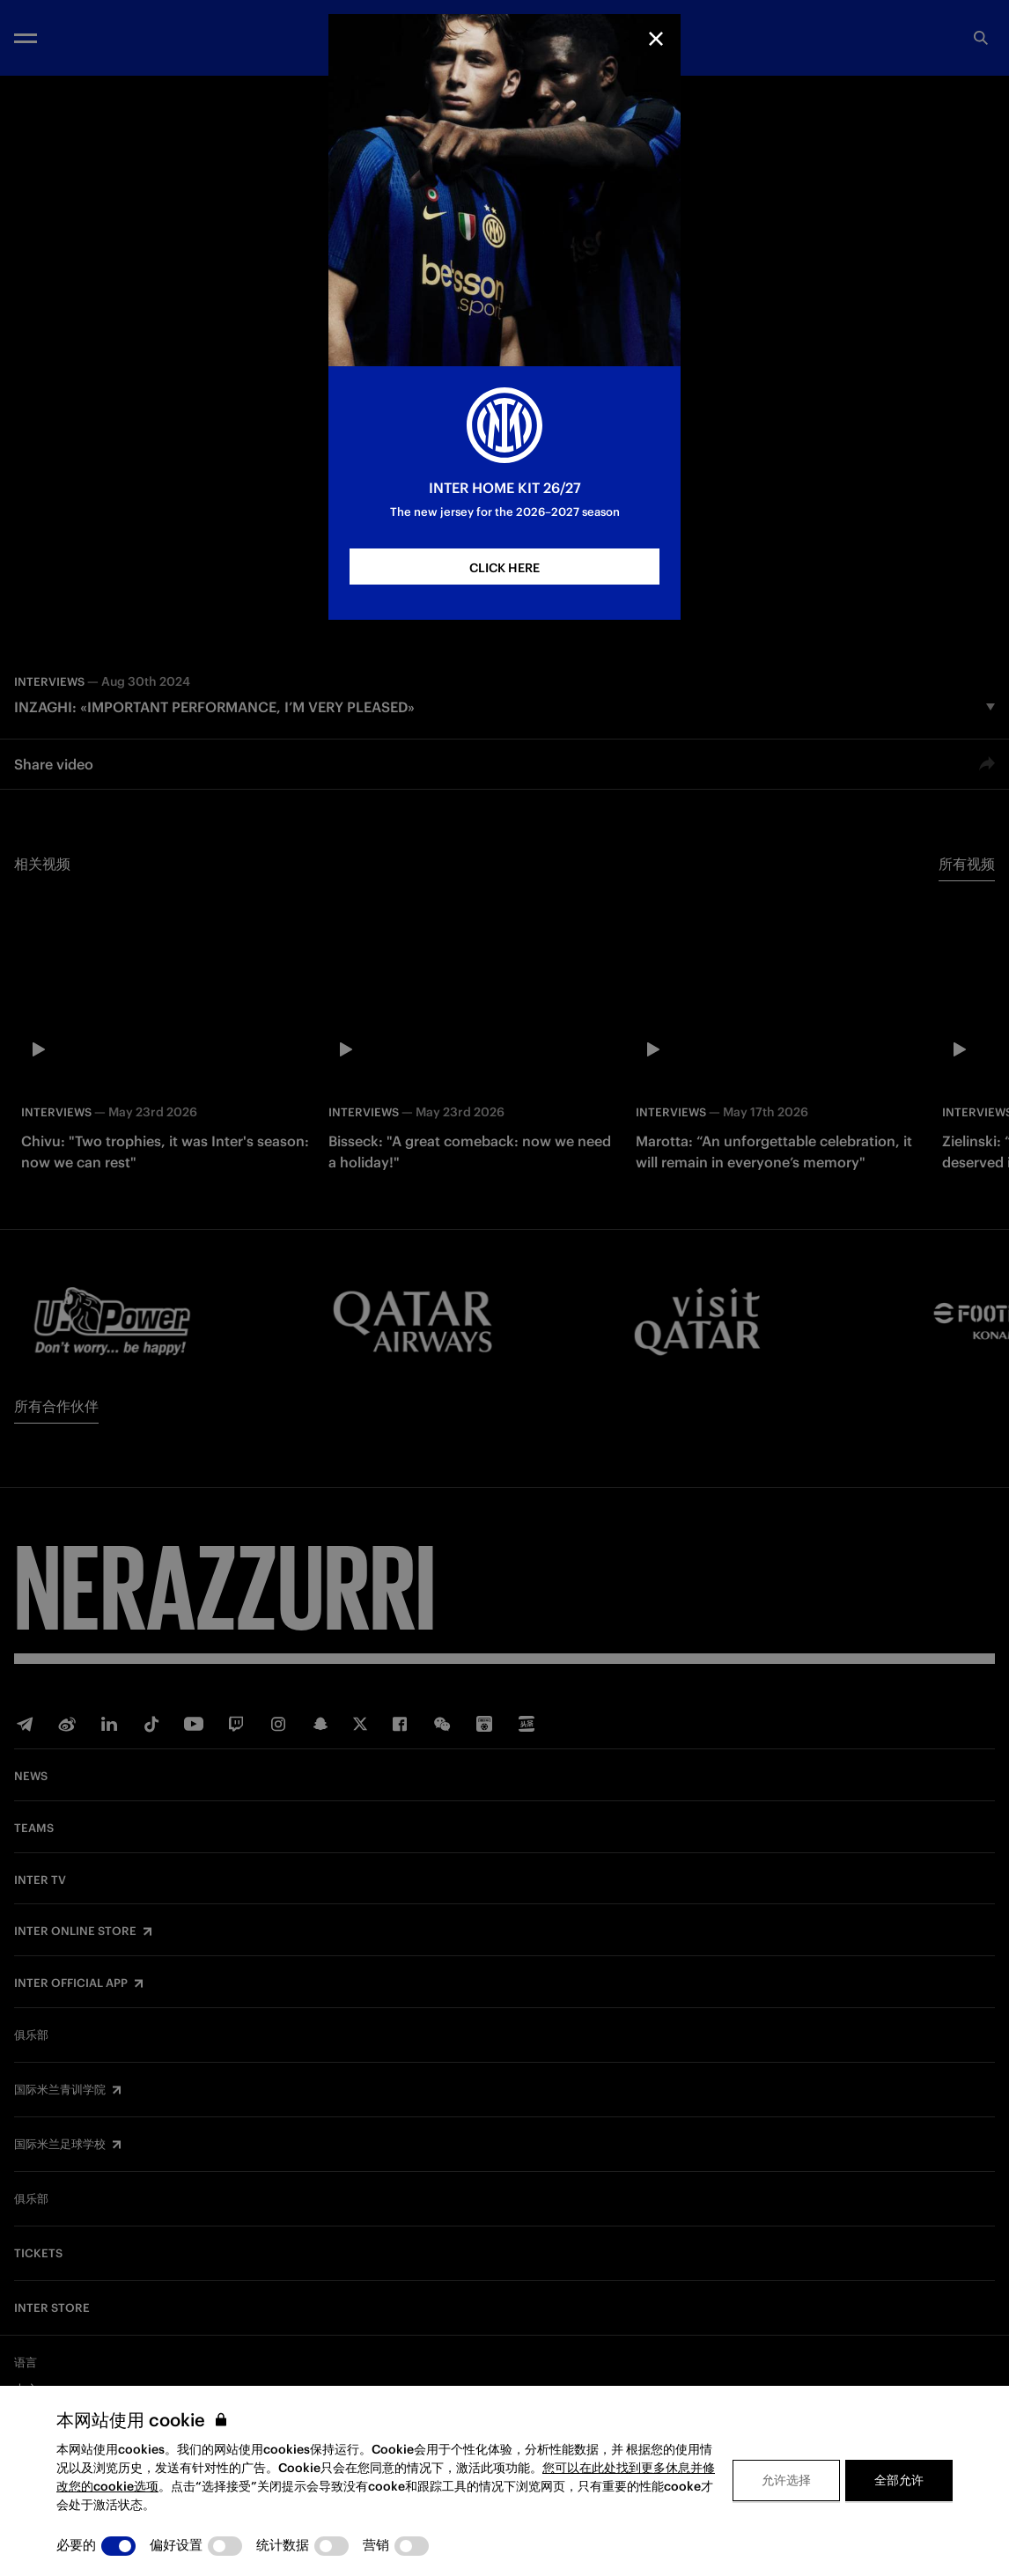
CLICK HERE (504, 568)
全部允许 (899, 2480)
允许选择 (786, 2480)
